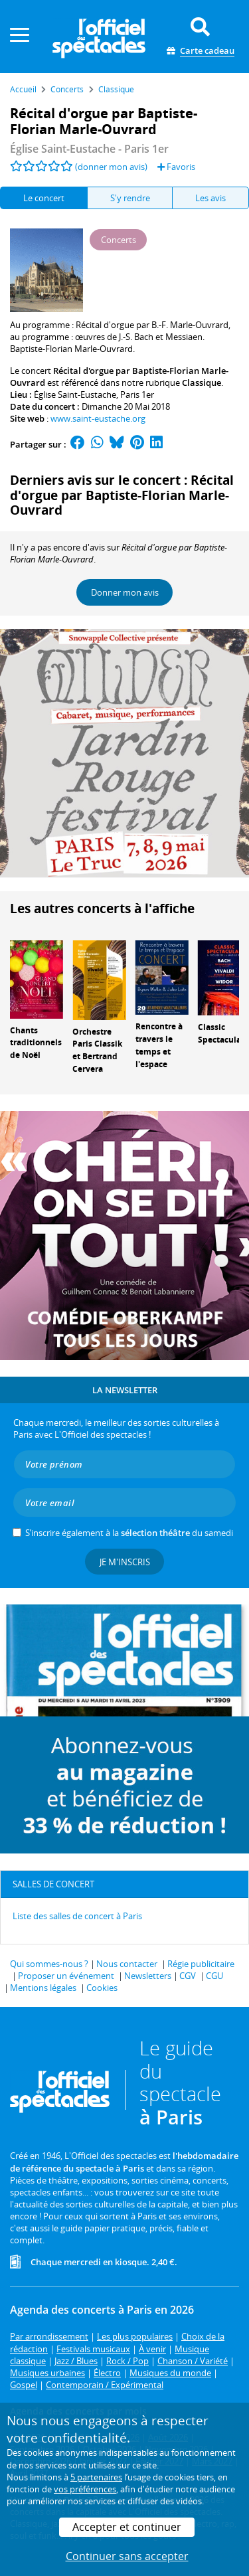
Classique (201, 382)
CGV (187, 1976)
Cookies (102, 1988)
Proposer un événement (66, 1976)
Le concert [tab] (43, 198)
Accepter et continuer (126, 2527)
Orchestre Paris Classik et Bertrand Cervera (97, 1050)
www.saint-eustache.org (97, 418)
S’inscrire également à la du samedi (129, 1533)
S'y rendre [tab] (130, 198)
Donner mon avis (125, 592)
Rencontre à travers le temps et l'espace (159, 1045)
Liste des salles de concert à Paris (77, 1916)
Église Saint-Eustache (75, 394)
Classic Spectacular (221, 1033)
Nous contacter (126, 1964)
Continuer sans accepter (127, 2556)
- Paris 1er (89, 148)
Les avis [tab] (210, 198)
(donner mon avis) (111, 167)
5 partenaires (96, 2477)
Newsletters (147, 1976)
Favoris (176, 167)
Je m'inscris (125, 1562)
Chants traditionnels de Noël (36, 1043)
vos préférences (85, 2489)
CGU (214, 1976)
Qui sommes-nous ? (49, 1964)
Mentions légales (43, 1988)
